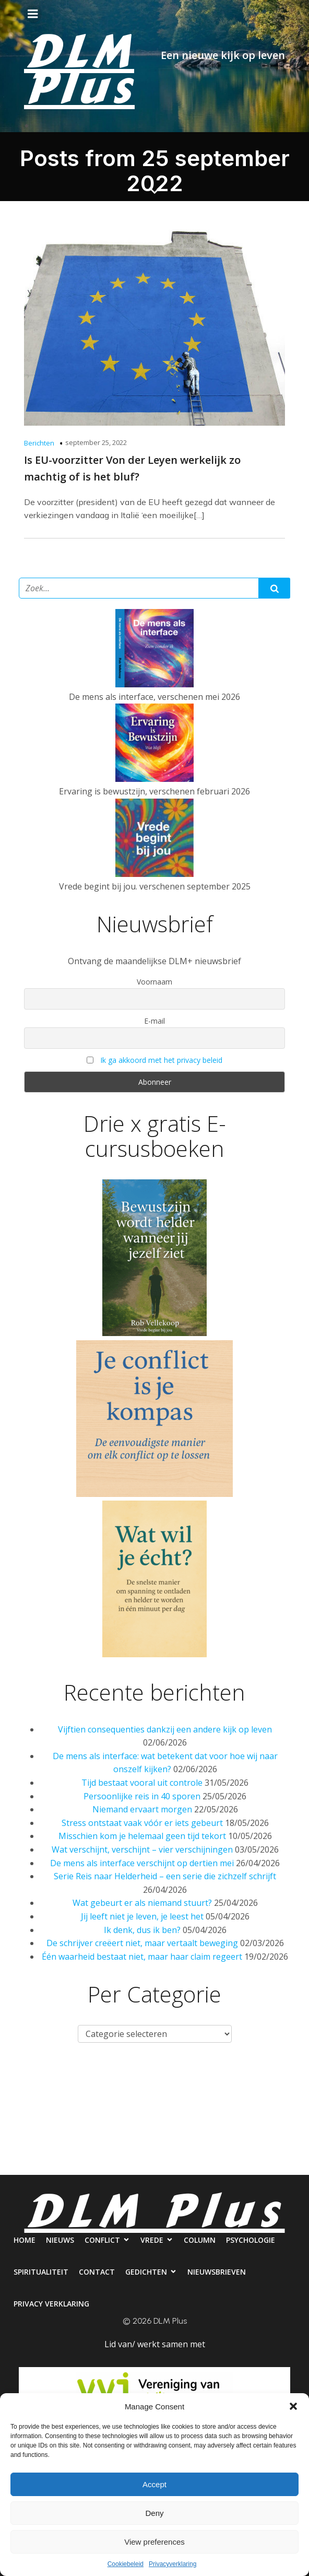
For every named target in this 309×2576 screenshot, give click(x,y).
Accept (154, 2484)
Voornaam (154, 982)
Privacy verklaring (194, 2164)
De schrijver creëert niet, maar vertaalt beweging (142, 1943)
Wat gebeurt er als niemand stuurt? (142, 1902)
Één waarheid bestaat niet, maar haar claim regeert (142, 1956)
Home (44, 2080)
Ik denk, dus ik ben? (142, 1930)
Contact (191, 2122)
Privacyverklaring (172, 2564)
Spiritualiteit (125, 2122)
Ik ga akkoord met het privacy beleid (161, 1060)
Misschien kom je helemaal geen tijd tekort (142, 1836)
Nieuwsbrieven (106, 2164)
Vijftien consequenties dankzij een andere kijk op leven (165, 1729)
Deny (154, 2513)
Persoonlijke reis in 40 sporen (142, 1796)
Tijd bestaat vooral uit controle (142, 1782)
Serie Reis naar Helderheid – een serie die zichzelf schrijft (165, 1876)
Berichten (39, 443)
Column (261, 2080)
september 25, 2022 (96, 442)
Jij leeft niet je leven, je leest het (142, 1916)
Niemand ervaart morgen (142, 1809)
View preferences (154, 2541)
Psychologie (52, 2122)
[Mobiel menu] (33, 14)
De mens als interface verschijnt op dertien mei (142, 1863)
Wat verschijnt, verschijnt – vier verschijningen (142, 1849)
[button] (293, 2406)
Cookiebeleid (126, 2564)
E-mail (154, 1021)
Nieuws (90, 2080)
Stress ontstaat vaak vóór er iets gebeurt (142, 1823)
